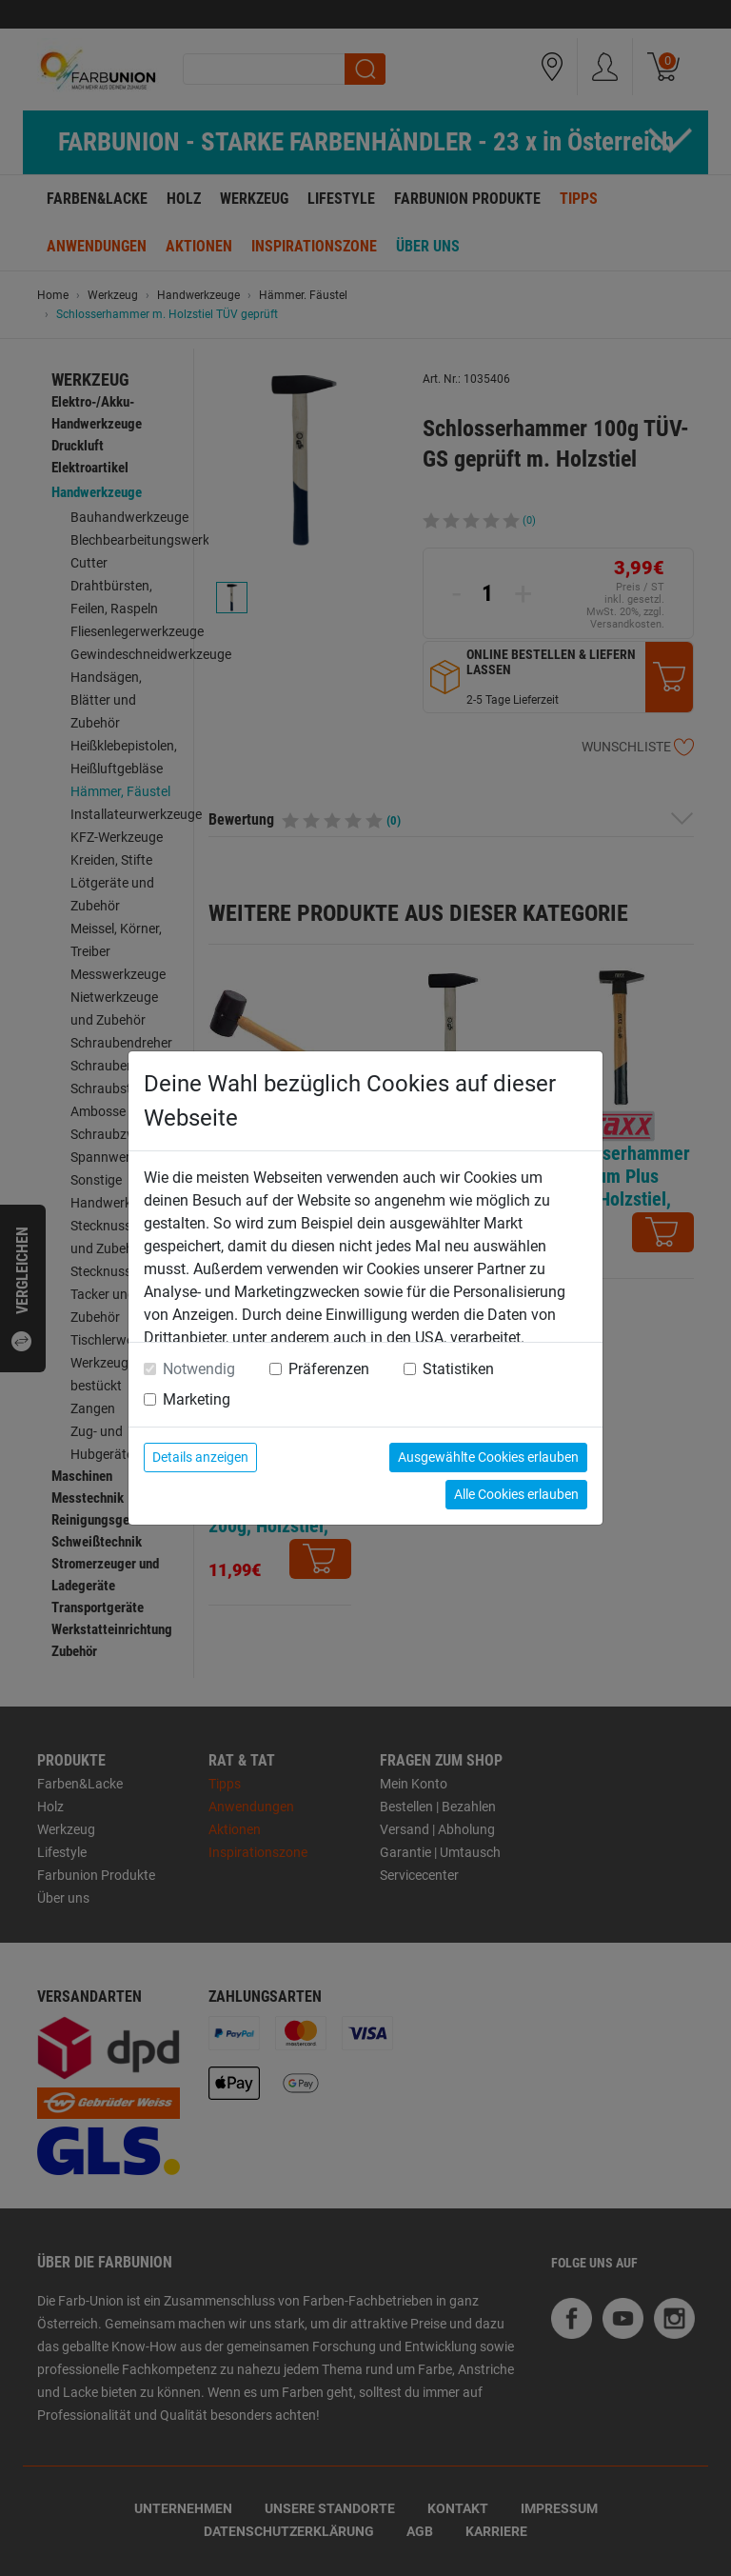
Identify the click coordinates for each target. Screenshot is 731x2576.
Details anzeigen (200, 1457)
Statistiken (458, 1369)
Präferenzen (328, 1369)
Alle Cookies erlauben (516, 1494)
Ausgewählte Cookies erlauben (488, 1457)
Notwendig (199, 1369)
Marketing (196, 1399)
